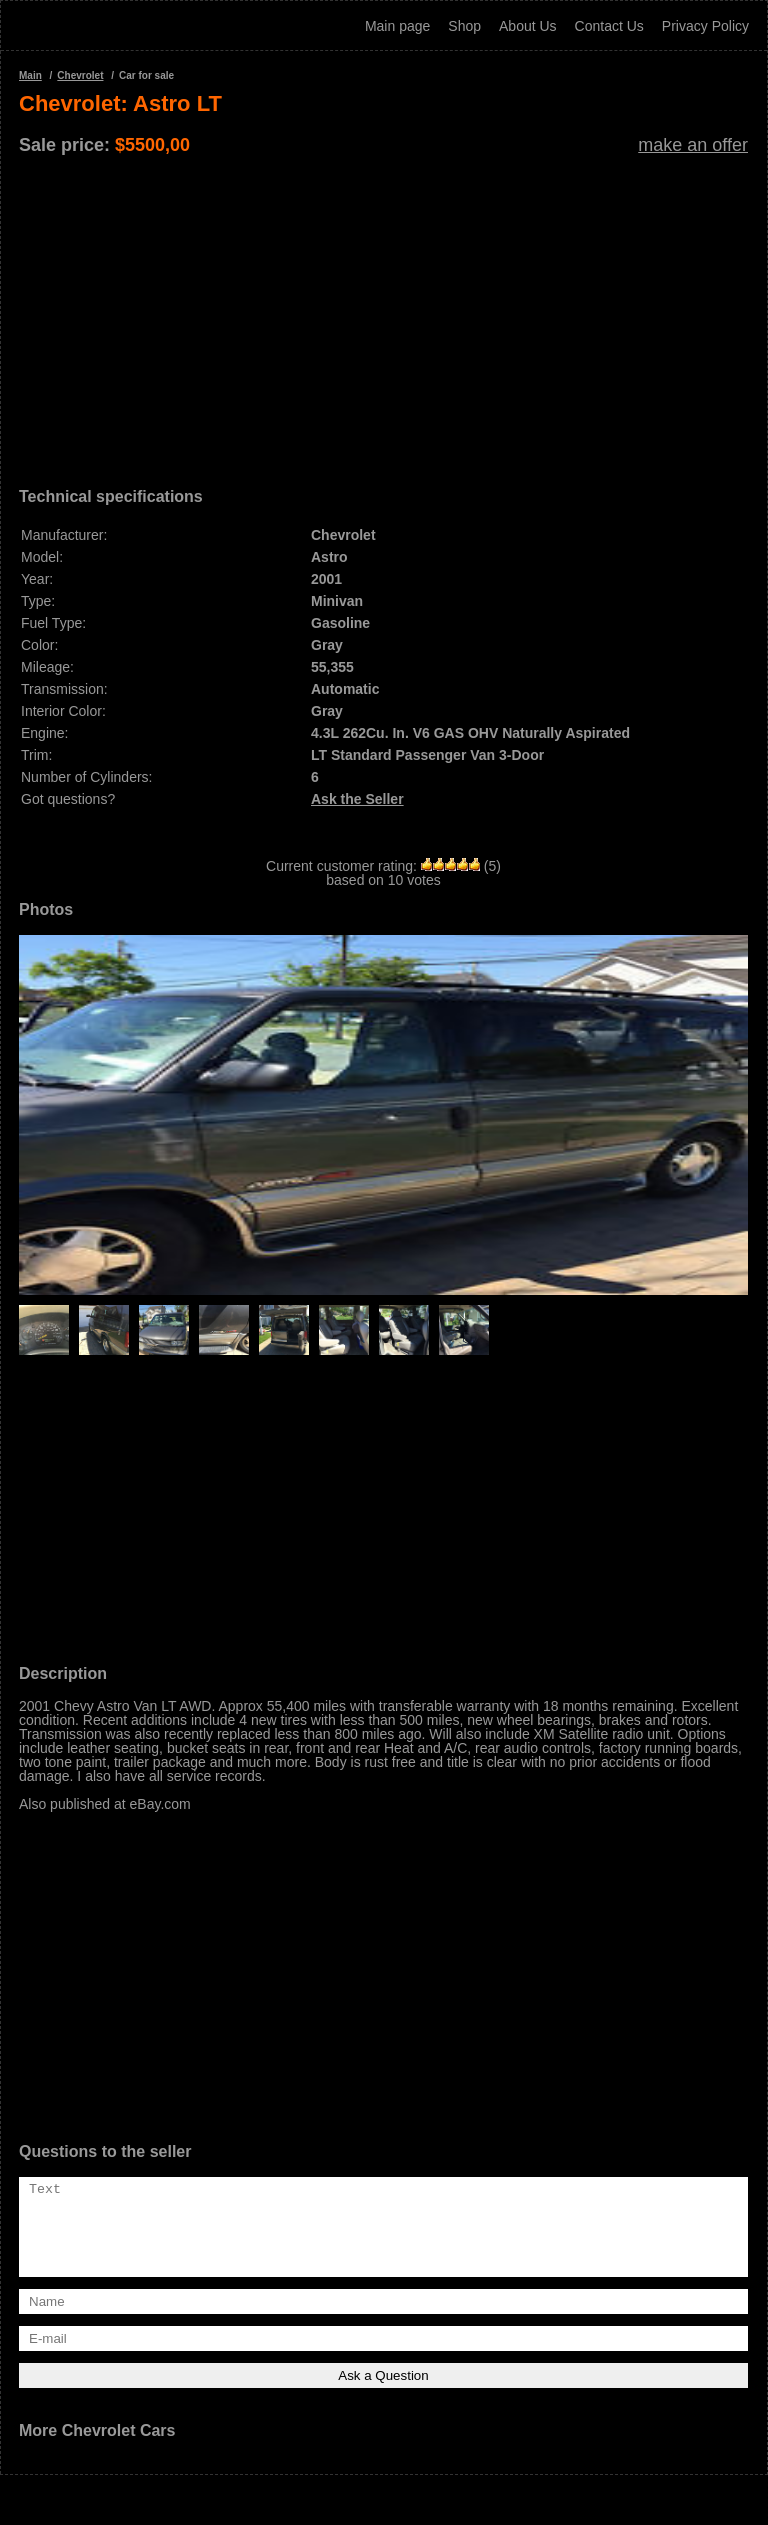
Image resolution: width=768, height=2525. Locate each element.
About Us (528, 26)
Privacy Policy (705, 26)
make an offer (693, 145)
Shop (464, 26)
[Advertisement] (383, 314)
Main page (397, 26)
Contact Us (609, 26)
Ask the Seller (357, 799)
